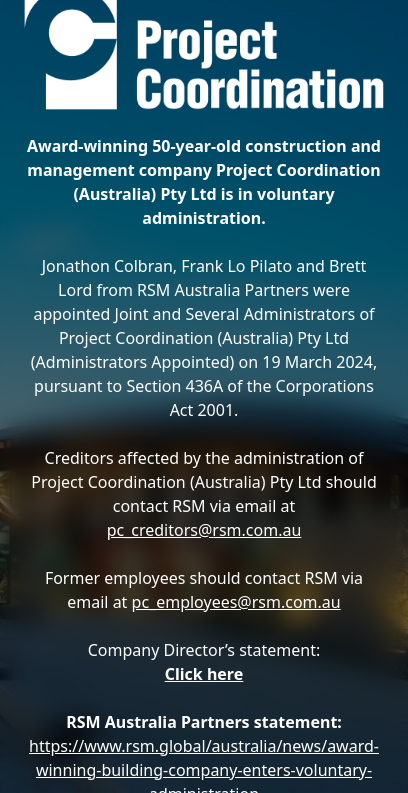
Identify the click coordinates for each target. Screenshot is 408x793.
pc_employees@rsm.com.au (236, 602)
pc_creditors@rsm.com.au (204, 530)
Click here (204, 674)
